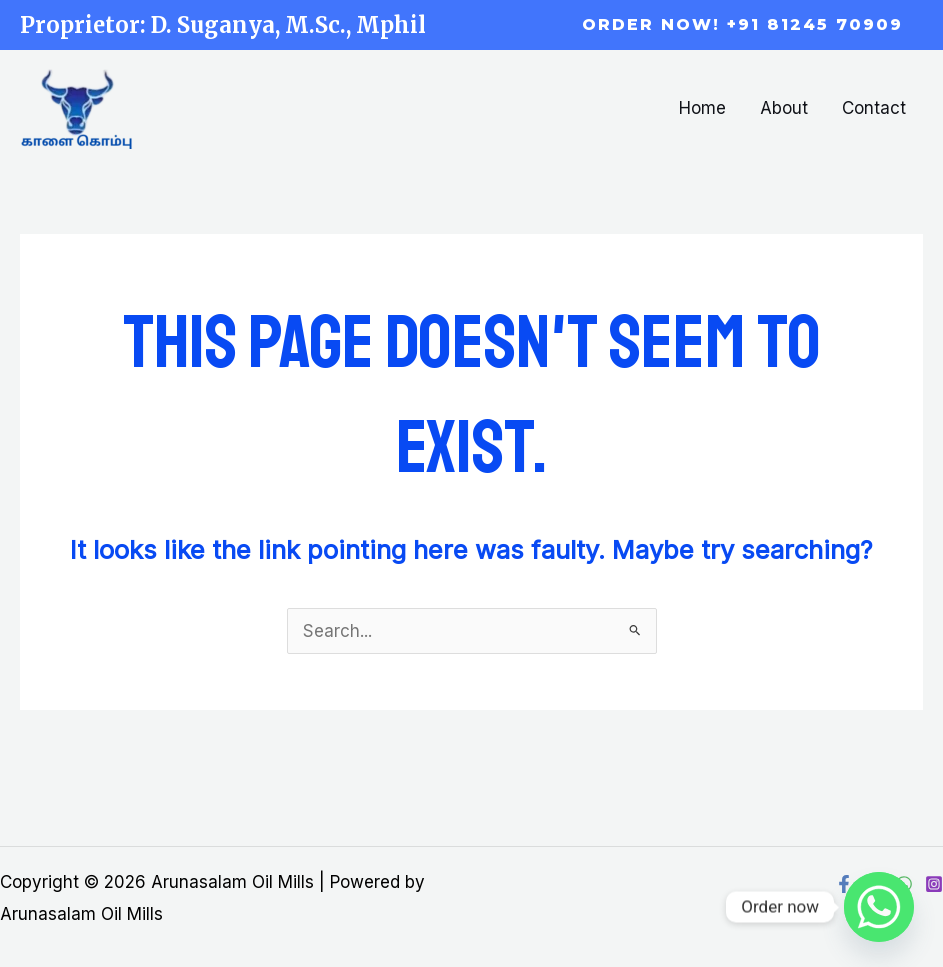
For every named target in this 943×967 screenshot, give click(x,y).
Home (702, 108)
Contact (874, 108)
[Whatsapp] (879, 907)
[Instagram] (934, 884)
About (784, 108)
